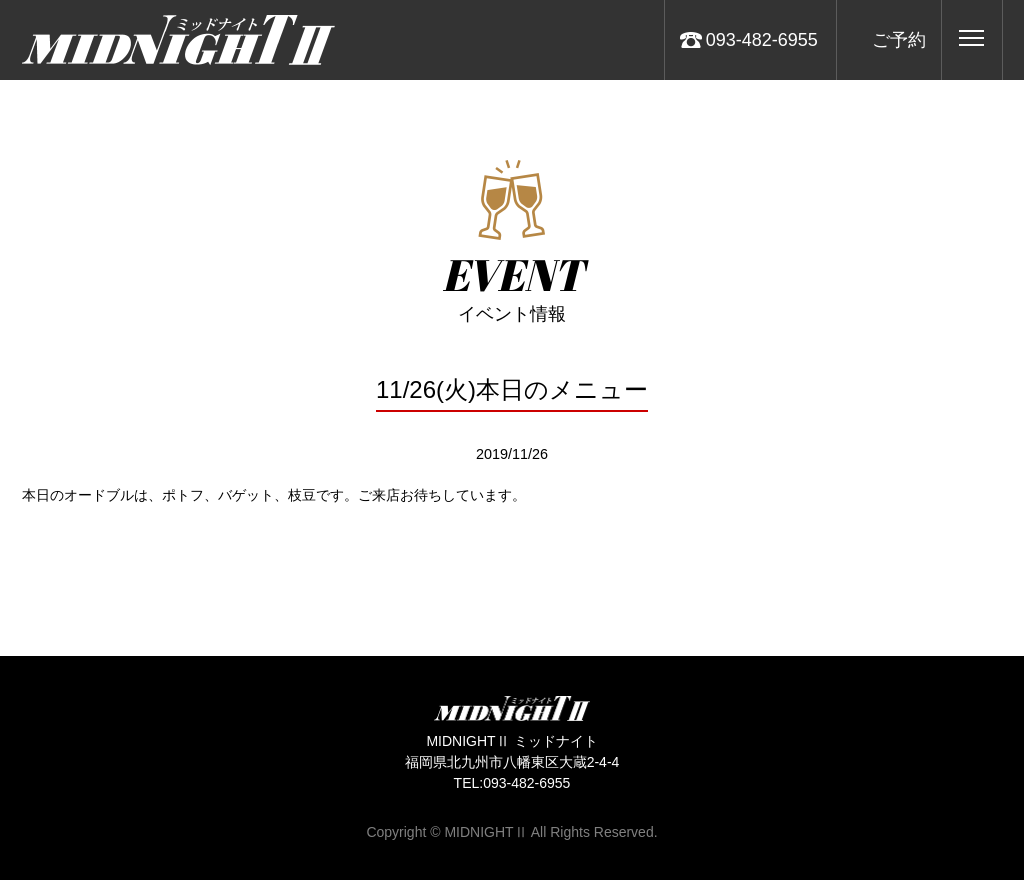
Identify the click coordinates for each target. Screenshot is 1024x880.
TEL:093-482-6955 (512, 783)
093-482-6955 (762, 40)
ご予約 (899, 40)
